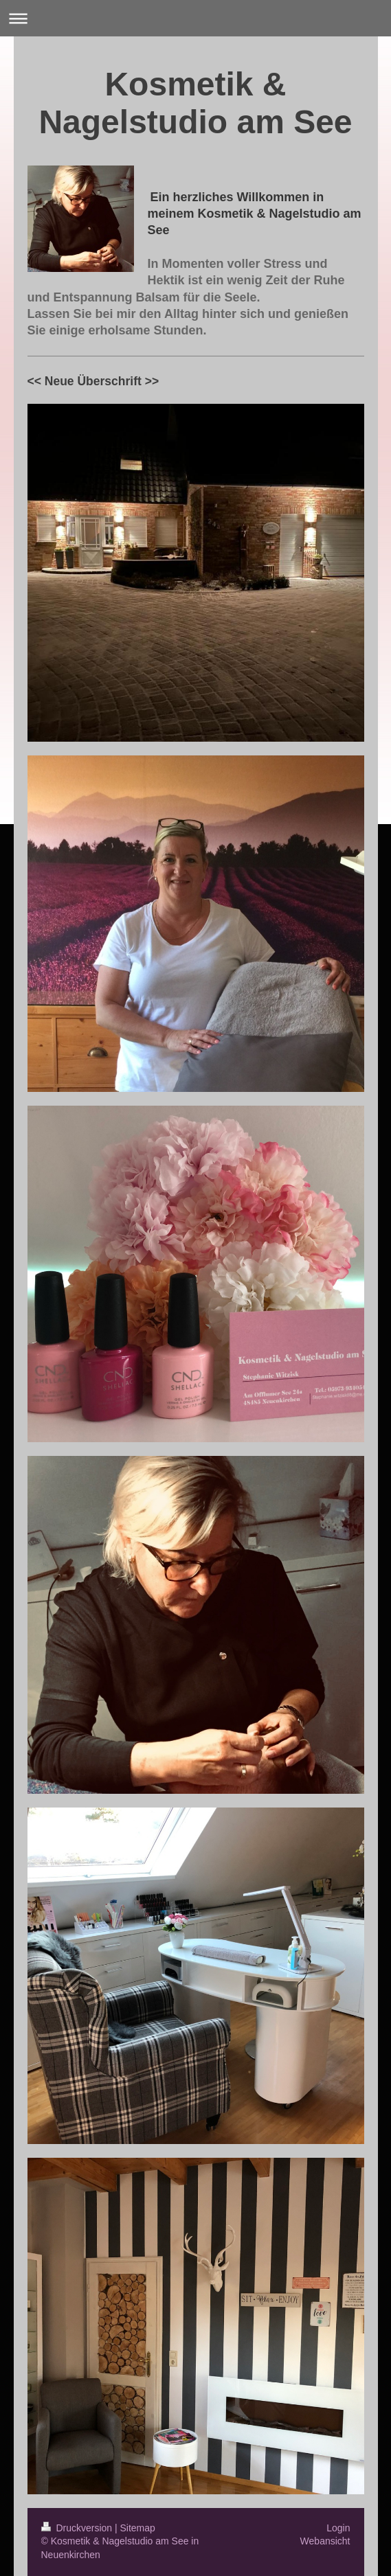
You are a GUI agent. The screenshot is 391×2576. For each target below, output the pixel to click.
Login (338, 2527)
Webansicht (325, 2540)
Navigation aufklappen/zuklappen (195, 18)
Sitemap (137, 2527)
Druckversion (78, 2527)
